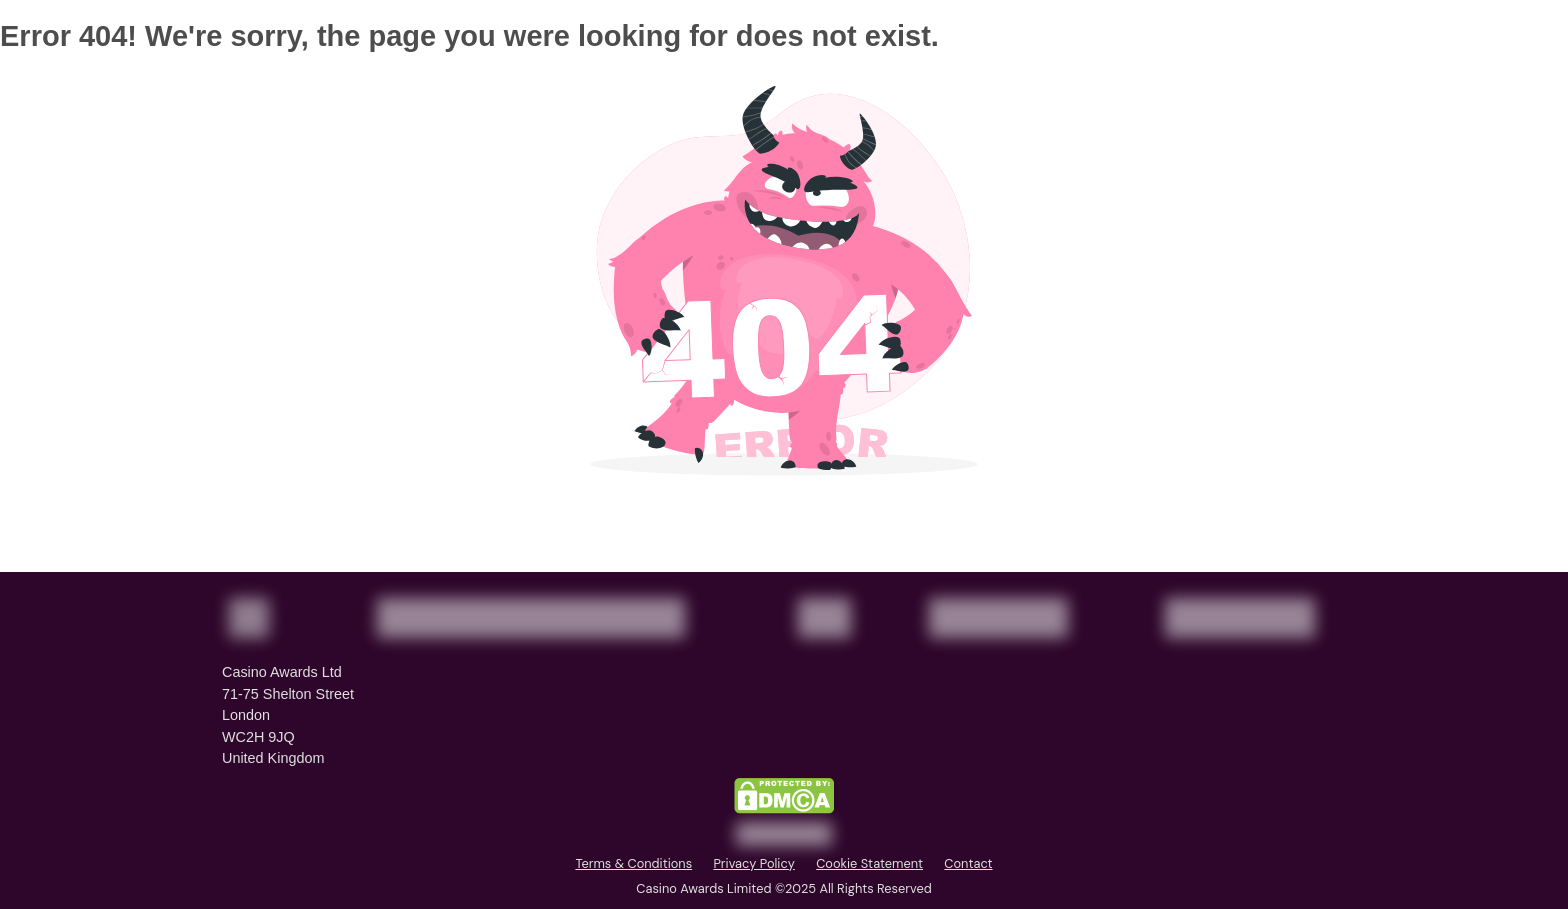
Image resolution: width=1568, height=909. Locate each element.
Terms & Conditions (633, 863)
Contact (968, 863)
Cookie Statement (869, 863)
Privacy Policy (753, 863)
